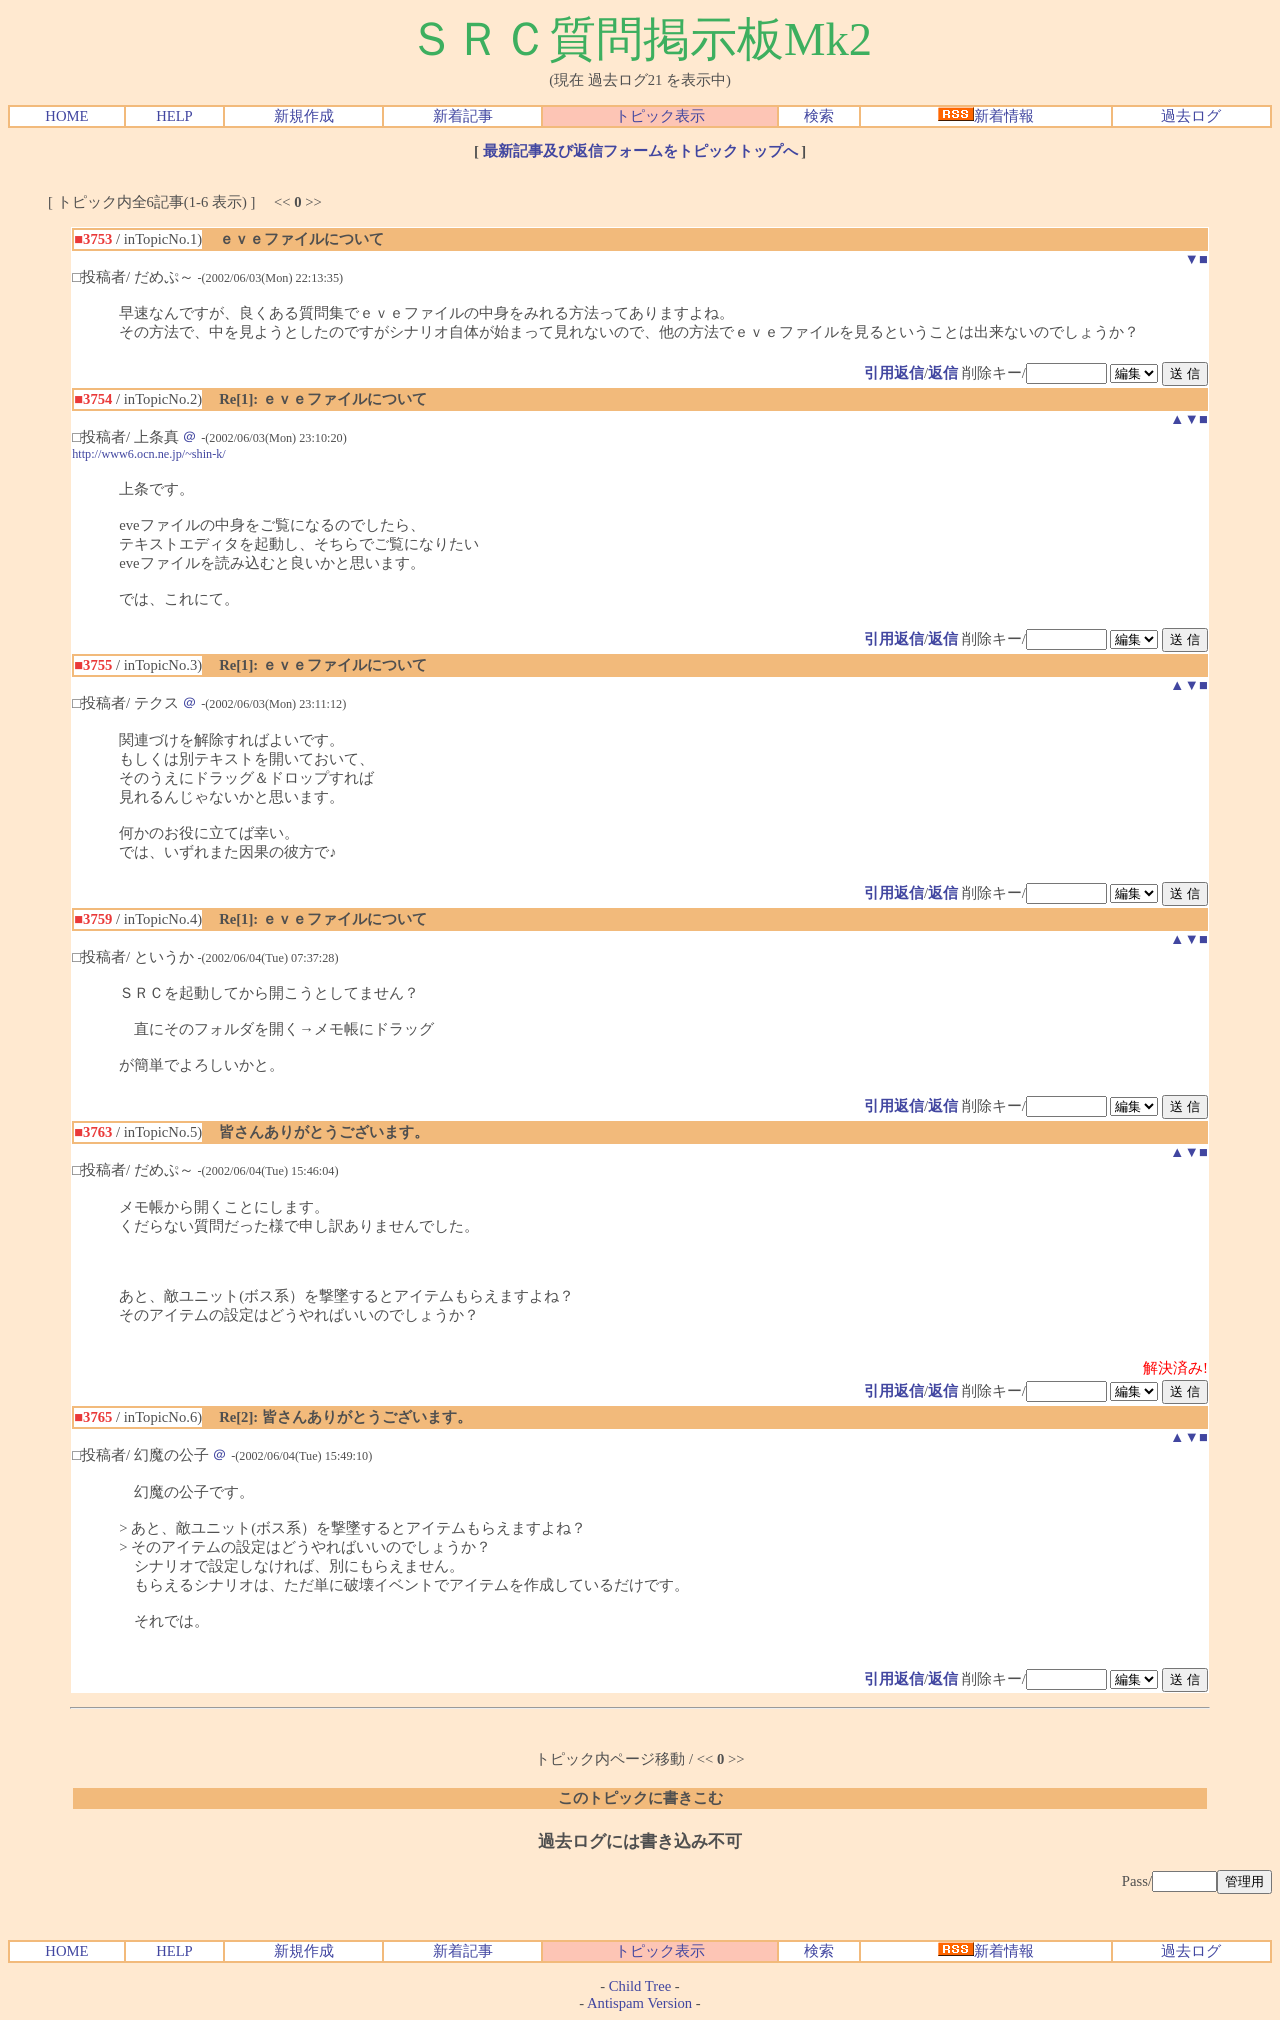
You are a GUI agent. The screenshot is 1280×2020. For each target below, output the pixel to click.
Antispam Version (639, 2003)
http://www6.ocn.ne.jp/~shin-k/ (149, 454)
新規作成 (304, 116)
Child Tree (640, 1986)
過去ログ (1191, 116)
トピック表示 (660, 116)
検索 (819, 116)
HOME (66, 116)
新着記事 (463, 116)
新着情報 (986, 116)
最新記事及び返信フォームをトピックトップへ (640, 151)
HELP (174, 116)
